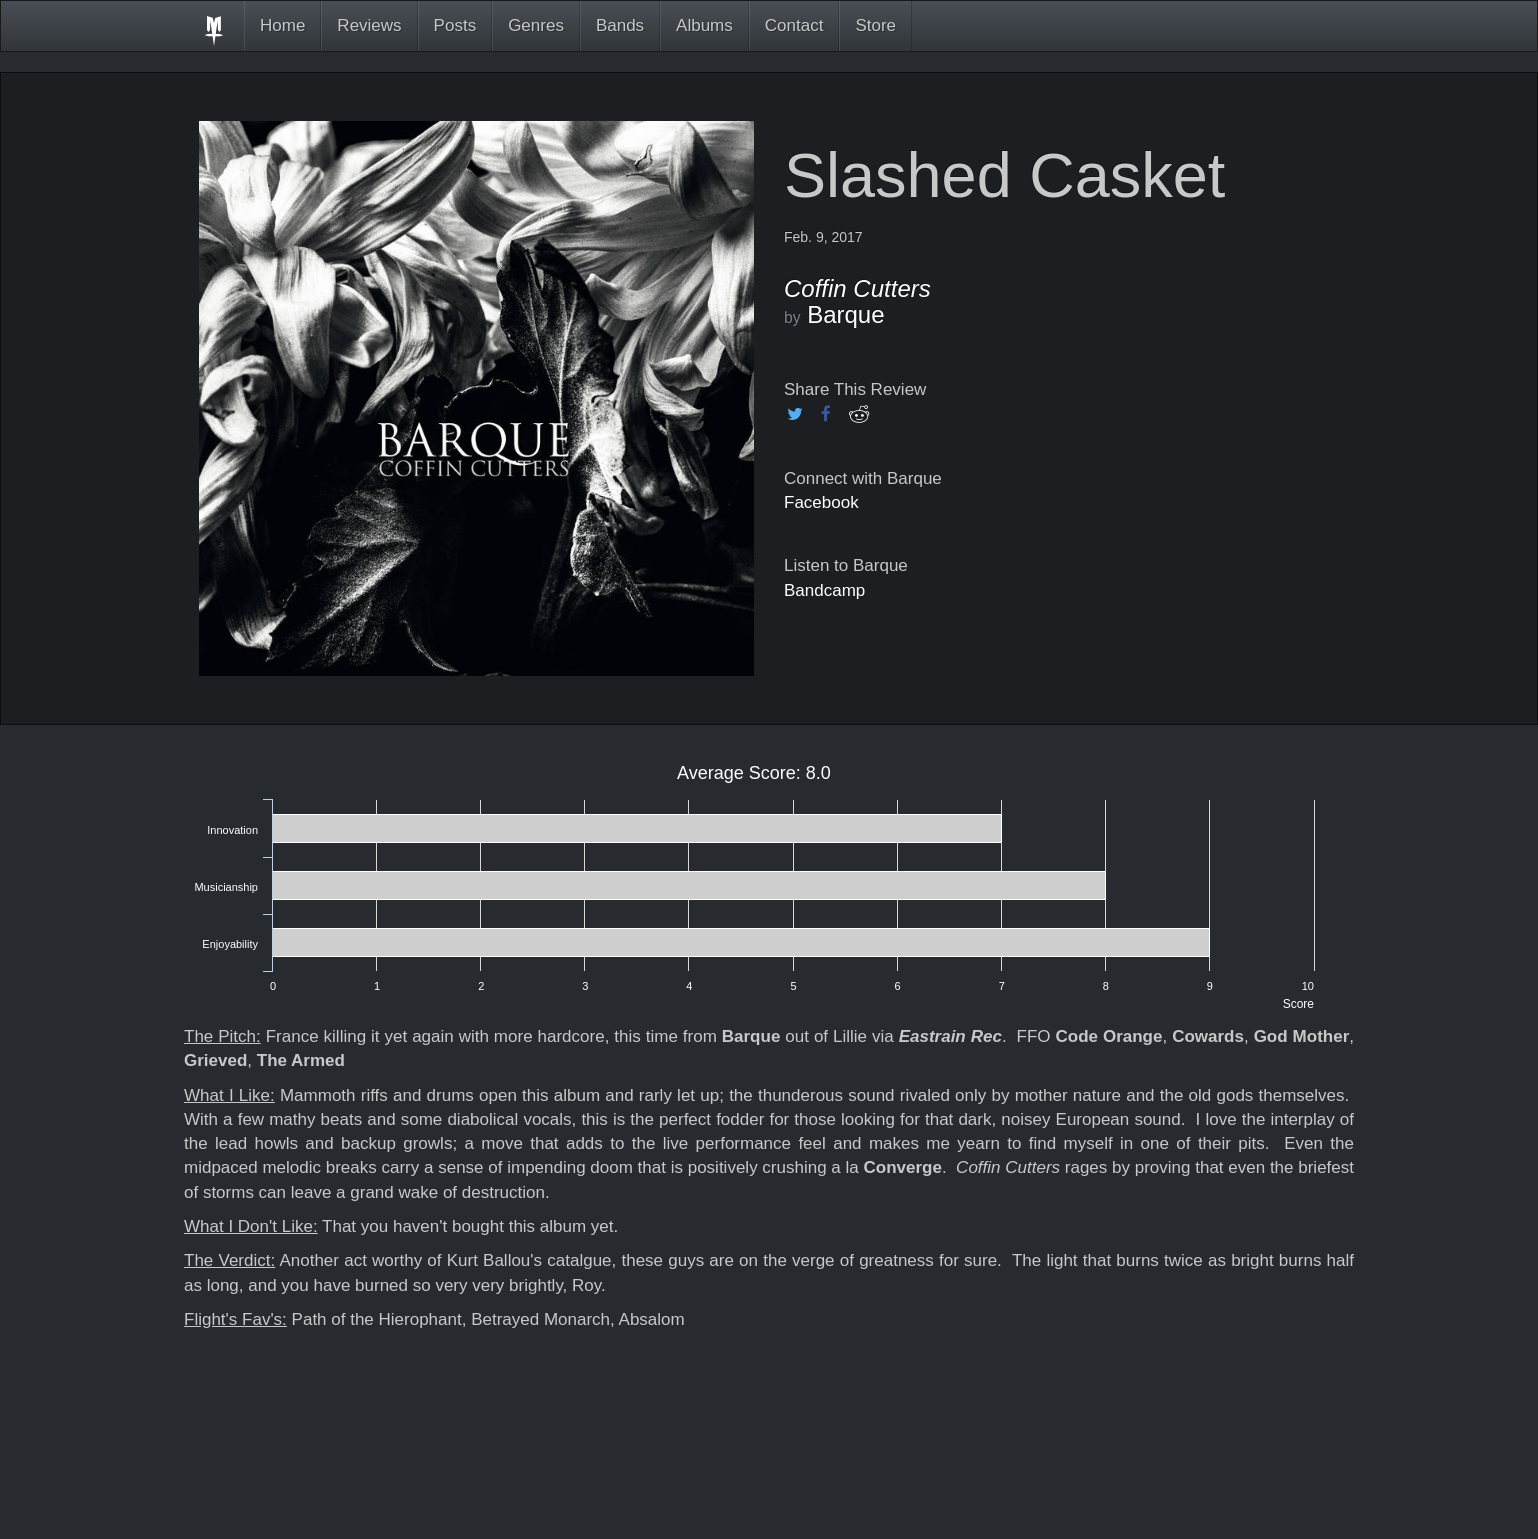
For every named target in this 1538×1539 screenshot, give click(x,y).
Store (875, 25)
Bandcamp (824, 590)
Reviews (369, 25)
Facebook (821, 502)
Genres (536, 25)
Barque (845, 314)
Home (282, 25)
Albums (704, 25)
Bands (620, 25)
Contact (794, 25)
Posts (455, 25)
